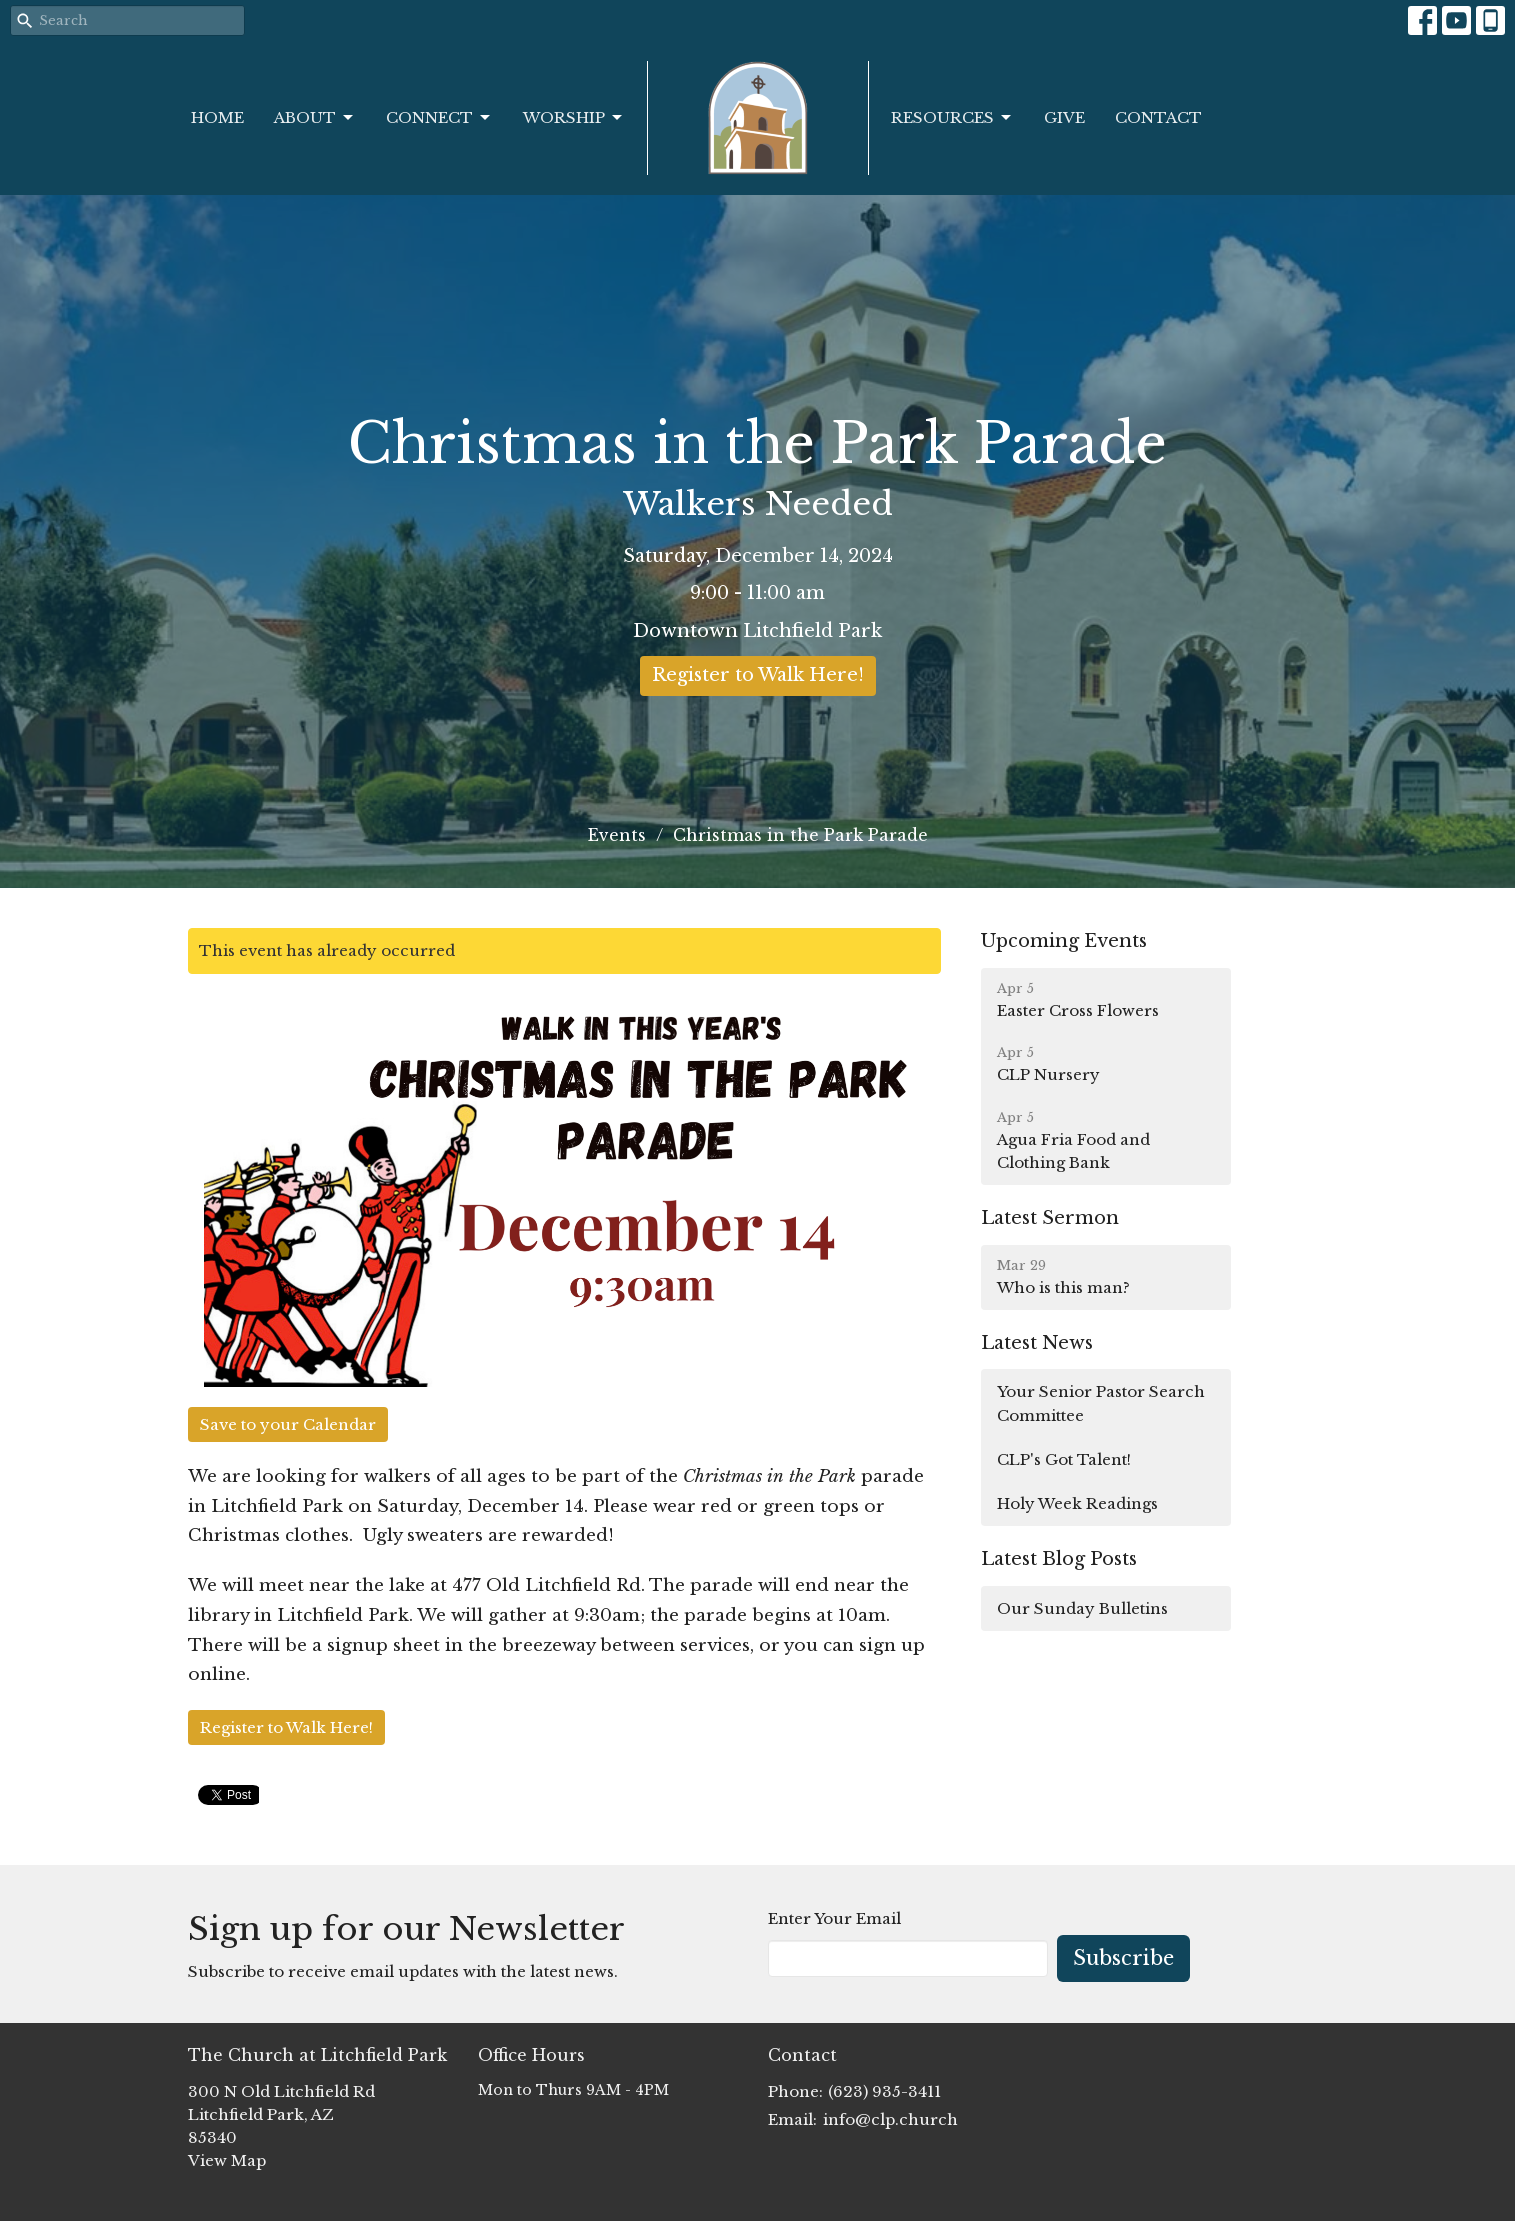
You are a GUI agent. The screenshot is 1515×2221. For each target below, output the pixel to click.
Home (217, 117)
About (315, 118)
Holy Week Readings (1077, 1503)
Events (617, 835)
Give (1064, 117)
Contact (1158, 117)
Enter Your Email (834, 1918)
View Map (227, 2160)
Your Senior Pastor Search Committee (1101, 1403)
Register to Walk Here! (758, 675)
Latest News (1037, 1343)
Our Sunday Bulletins (1082, 1608)
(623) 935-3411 (884, 2091)
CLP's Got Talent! (1064, 1459)
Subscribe (1123, 1958)
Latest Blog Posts (1059, 1559)
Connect (439, 118)
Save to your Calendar (288, 1424)
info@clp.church (890, 2119)
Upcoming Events (1064, 941)
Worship (574, 118)
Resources (952, 118)
